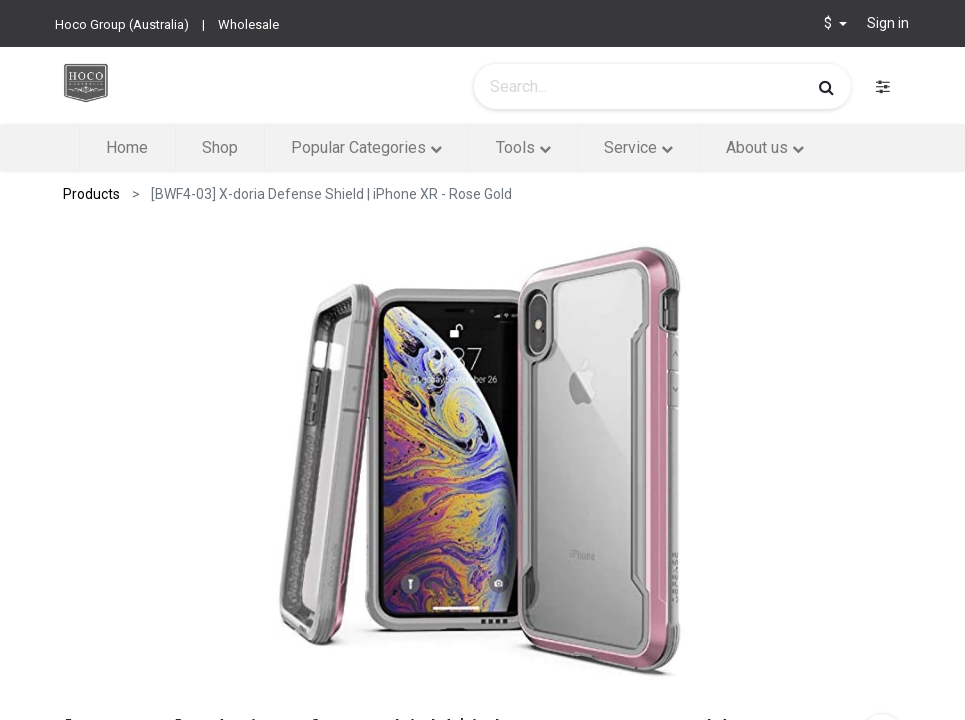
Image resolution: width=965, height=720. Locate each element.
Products (91, 194)
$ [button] (829, 23)
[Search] (826, 87)
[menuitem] (127, 148)
